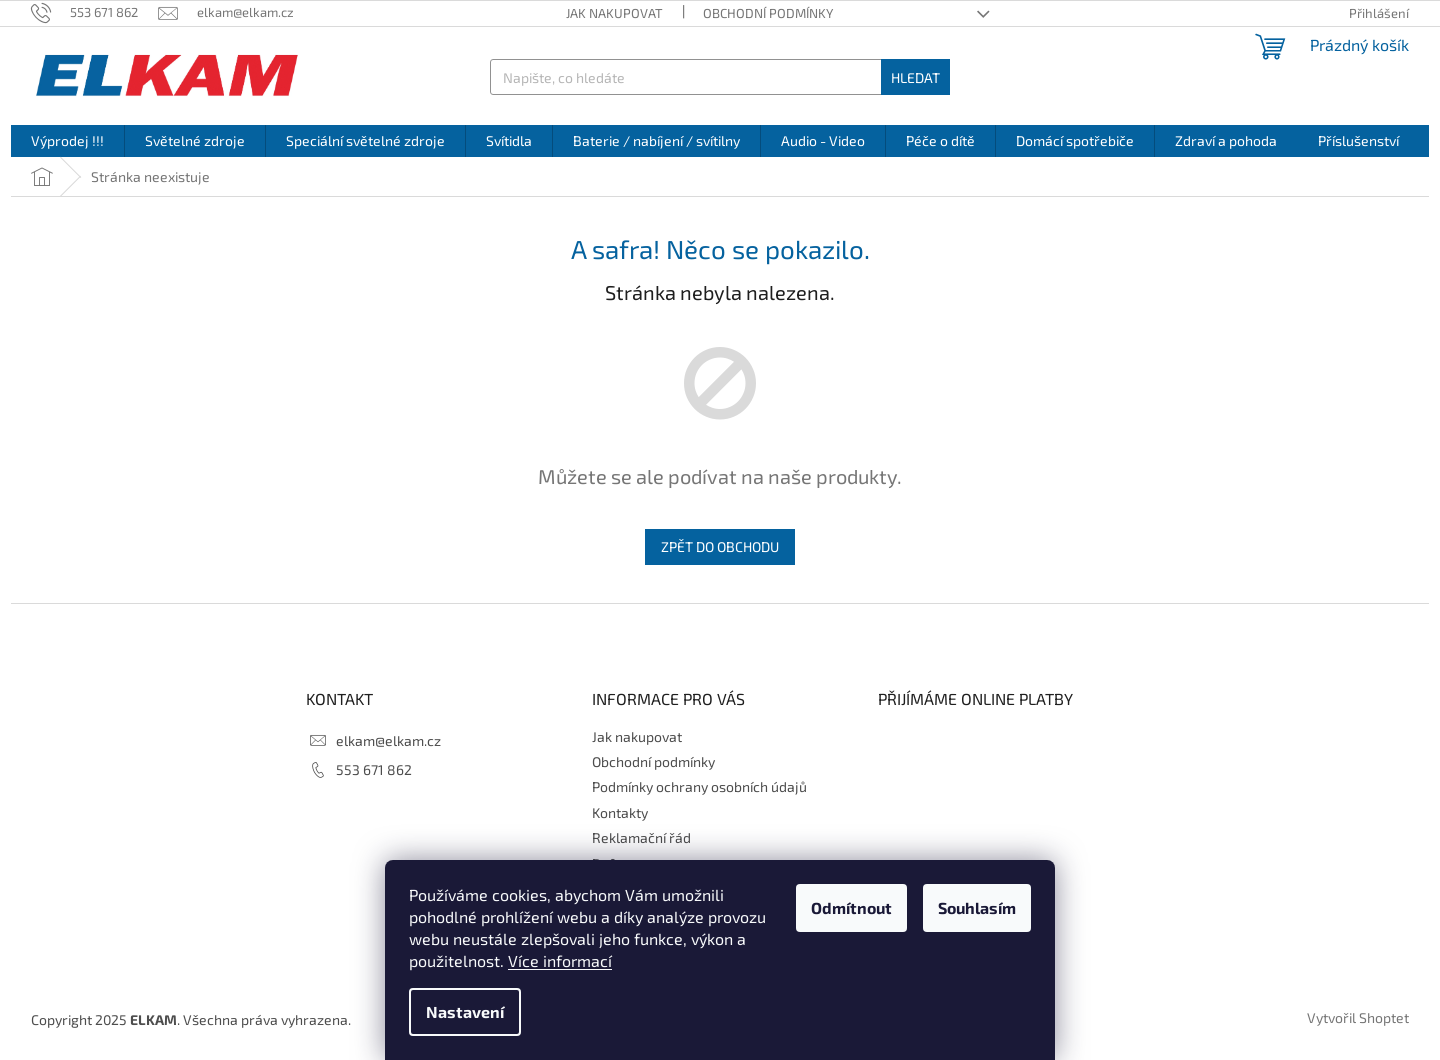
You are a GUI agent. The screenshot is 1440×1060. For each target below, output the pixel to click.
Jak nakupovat (614, 13)
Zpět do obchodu (720, 546)
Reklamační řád (641, 837)
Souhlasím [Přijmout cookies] (977, 907)
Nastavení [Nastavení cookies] (465, 1011)
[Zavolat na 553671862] (94, 12)
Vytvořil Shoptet (1358, 1017)
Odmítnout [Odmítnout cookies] (851, 907)
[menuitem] (67, 141)
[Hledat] (719, 77)
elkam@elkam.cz (388, 740)
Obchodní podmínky (768, 13)
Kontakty (620, 812)
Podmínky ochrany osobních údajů (699, 786)
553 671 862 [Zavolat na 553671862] (374, 769)
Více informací (560, 960)
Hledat (915, 77)
